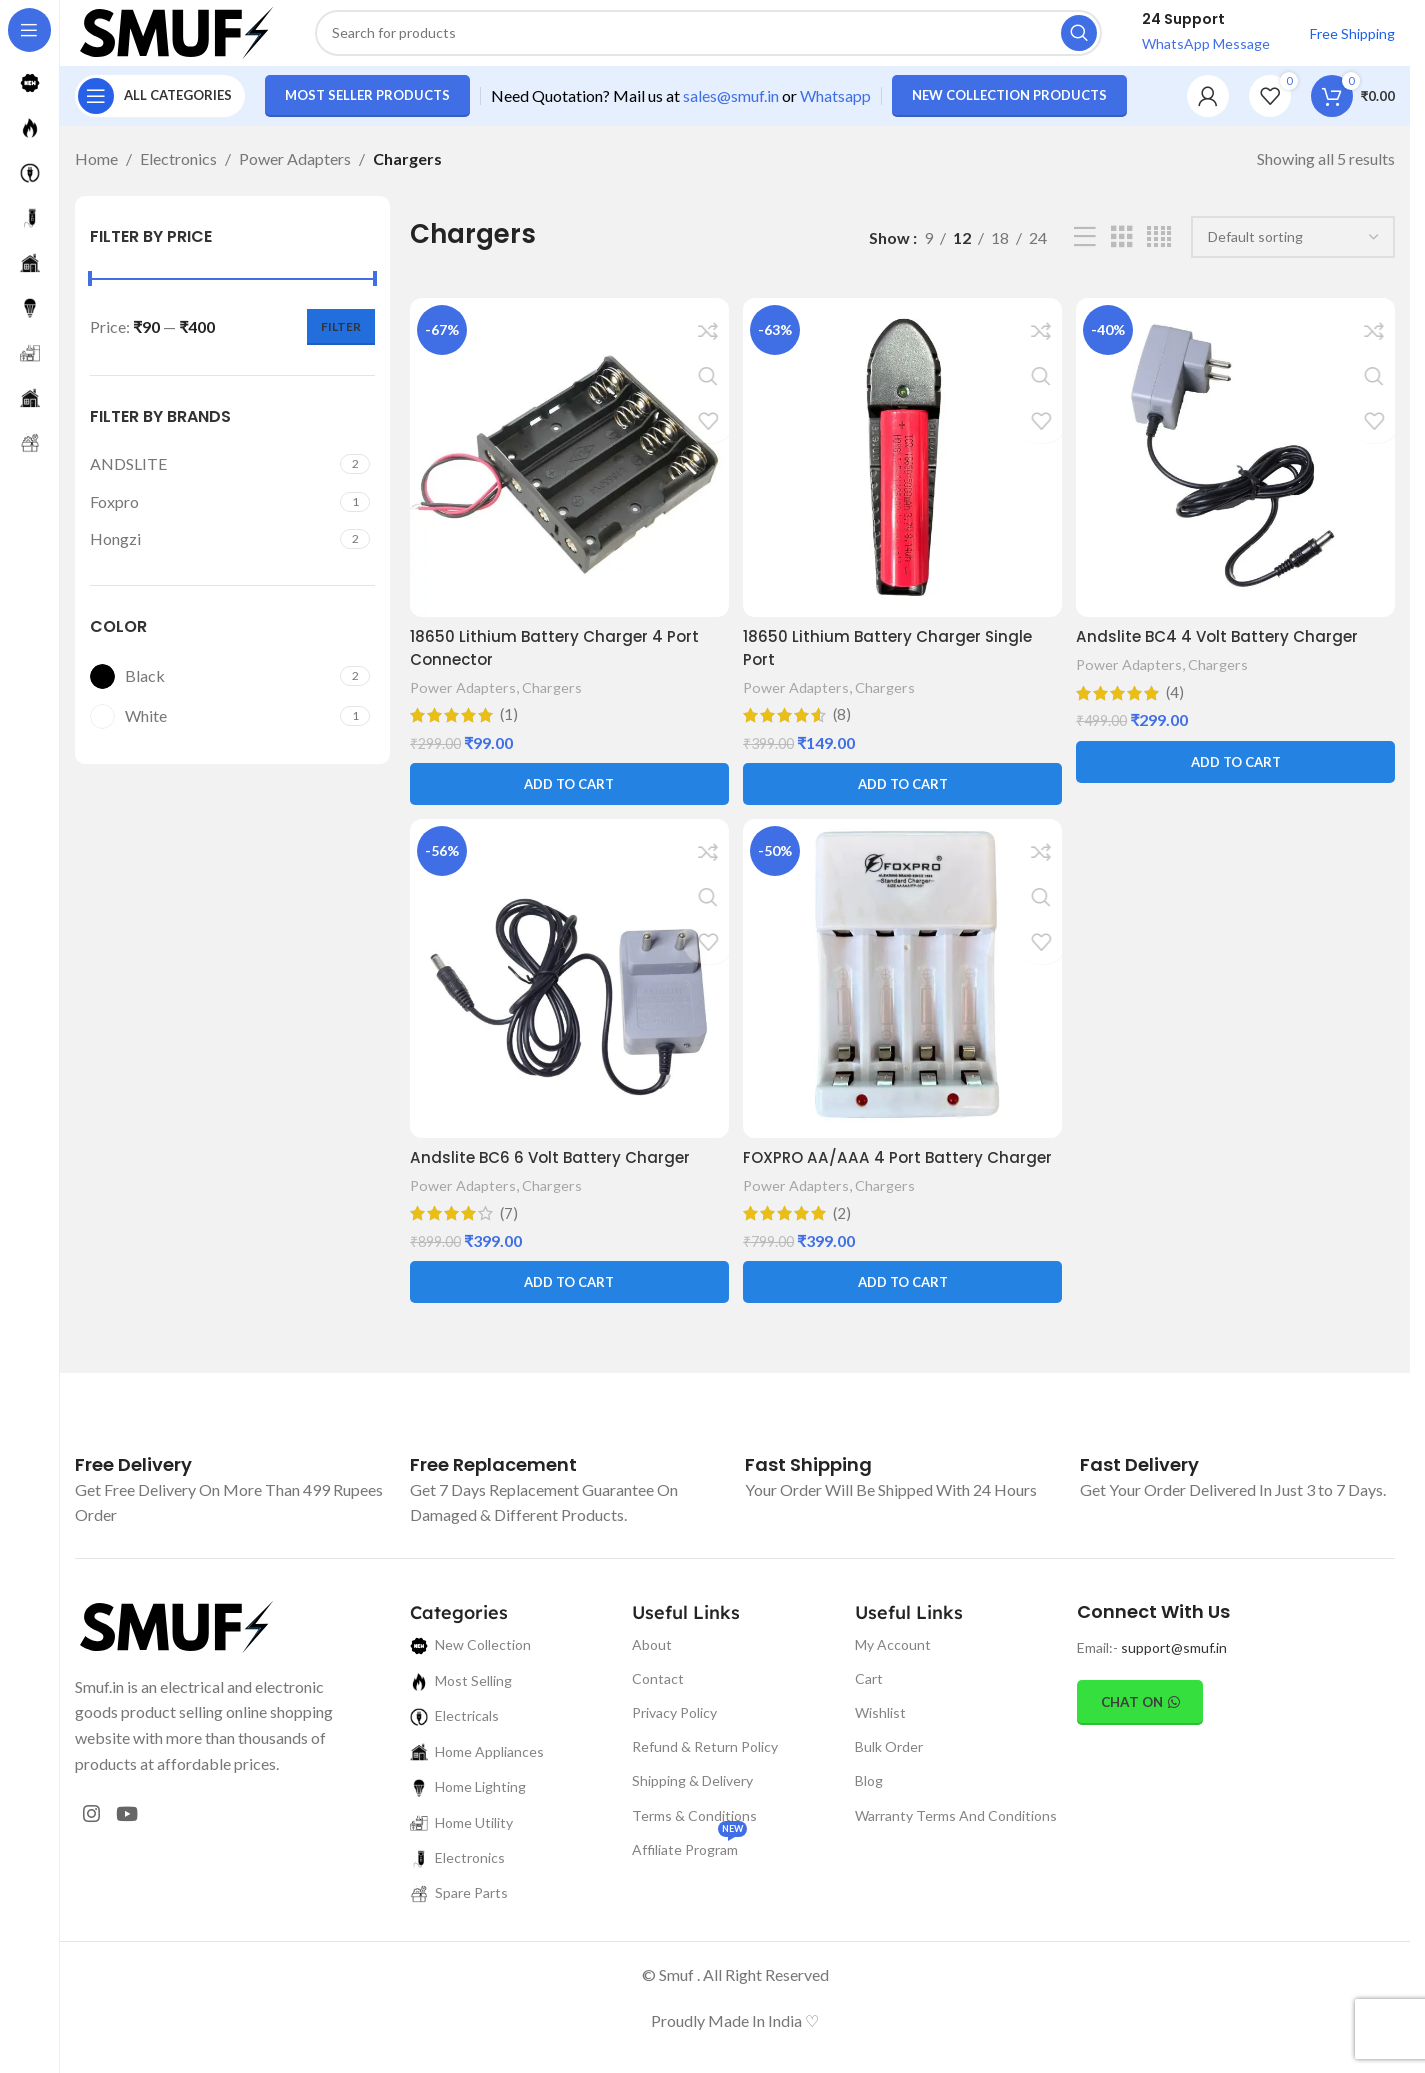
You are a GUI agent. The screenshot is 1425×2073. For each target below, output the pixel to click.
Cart (869, 1712)
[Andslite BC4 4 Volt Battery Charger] (1237, 470)
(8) (844, 725)
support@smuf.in (1174, 1682)
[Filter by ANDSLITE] (212, 478)
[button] (567, 794)
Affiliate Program (689, 1879)
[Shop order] (1293, 252)
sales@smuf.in (731, 109)
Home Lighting (468, 1821)
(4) (1179, 703)
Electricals (454, 1750)
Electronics (178, 172)
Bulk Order (889, 1781)
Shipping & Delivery (692, 1815)
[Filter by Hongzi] (212, 553)
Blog (869, 1815)
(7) (509, 1225)
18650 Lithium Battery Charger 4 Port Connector (557, 657)
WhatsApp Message (1206, 50)
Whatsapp (835, 109)
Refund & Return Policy (705, 1781)
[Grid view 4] (1159, 251)
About (652, 1678)
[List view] (1085, 251)
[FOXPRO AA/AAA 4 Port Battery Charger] (902, 992)
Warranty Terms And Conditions (956, 1849)
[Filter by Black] (212, 690)
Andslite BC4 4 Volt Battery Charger (1225, 646)
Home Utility (461, 1857)
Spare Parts (459, 1927)
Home (96, 172)
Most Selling (461, 1715)
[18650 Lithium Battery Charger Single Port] (902, 470)
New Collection (470, 1679)
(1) (509, 725)
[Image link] (175, 1658)
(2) (844, 1248)
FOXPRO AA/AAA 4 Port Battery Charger (868, 1180)
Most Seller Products (367, 109)
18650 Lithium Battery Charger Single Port (892, 657)
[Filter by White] (212, 730)
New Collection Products (1009, 109)
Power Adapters (295, 172)
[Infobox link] (133, 1499)
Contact (658, 1712)
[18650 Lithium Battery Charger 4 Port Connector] (567, 470)
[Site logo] (175, 37)
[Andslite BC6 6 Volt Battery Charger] (567, 992)
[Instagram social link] (95, 1853)
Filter (341, 340)
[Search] (708, 40)
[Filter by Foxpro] (212, 516)
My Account (893, 1678)
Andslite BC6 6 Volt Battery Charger (554, 1169)
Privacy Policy (674, 1747)
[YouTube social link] (139, 1853)
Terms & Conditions (694, 1849)
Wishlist (880, 1747)
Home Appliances (477, 1786)
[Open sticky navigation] (160, 110)
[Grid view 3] (1122, 251)
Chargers (556, 697)
